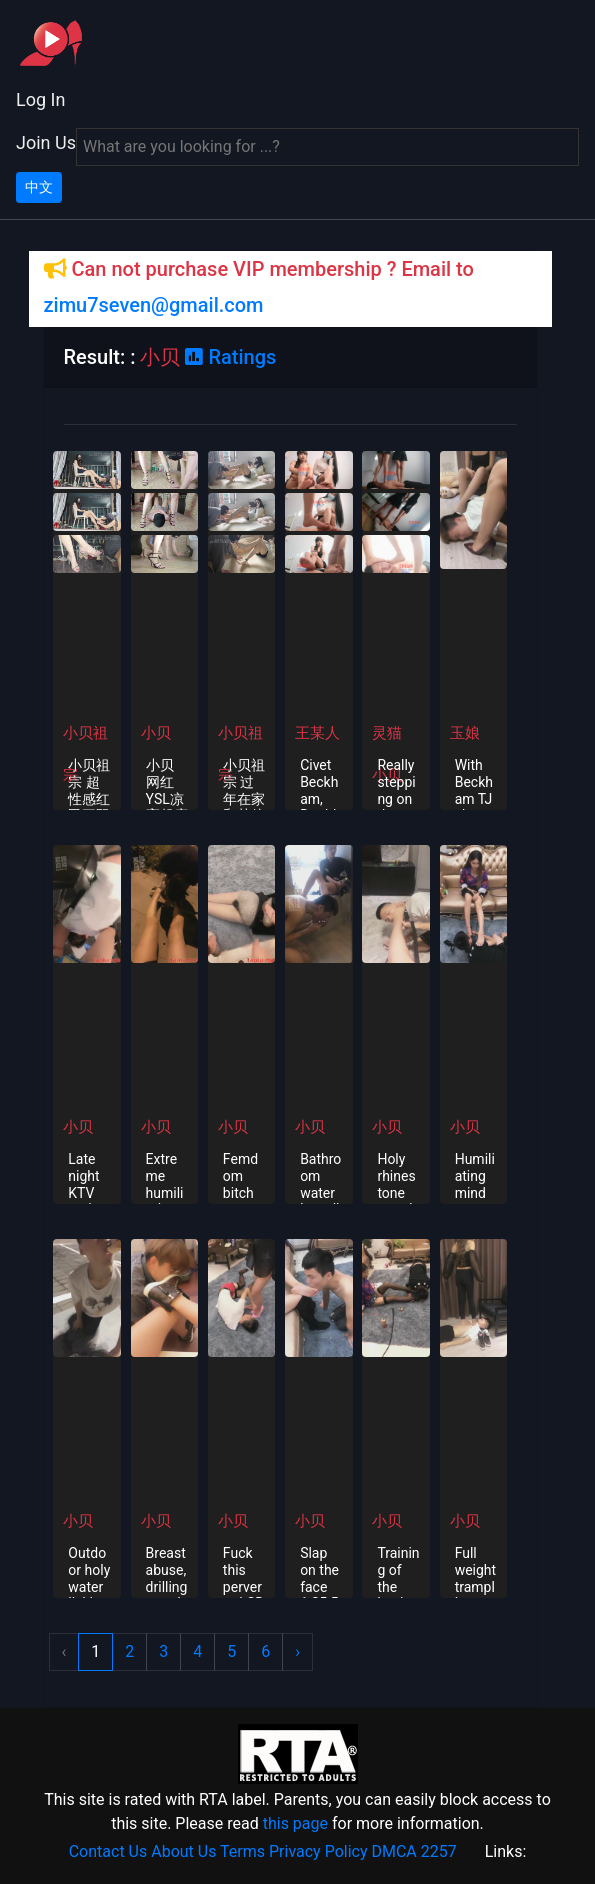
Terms (242, 1851)
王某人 (317, 733)
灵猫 (387, 733)
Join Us (46, 142)
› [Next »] (297, 1651)
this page (295, 1823)
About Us (183, 1851)
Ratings (230, 357)
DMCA (393, 1851)
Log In (40, 99)
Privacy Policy (318, 1851)
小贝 (156, 733)
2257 (439, 1851)
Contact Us (108, 1851)
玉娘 (465, 733)
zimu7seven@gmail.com (154, 305)
